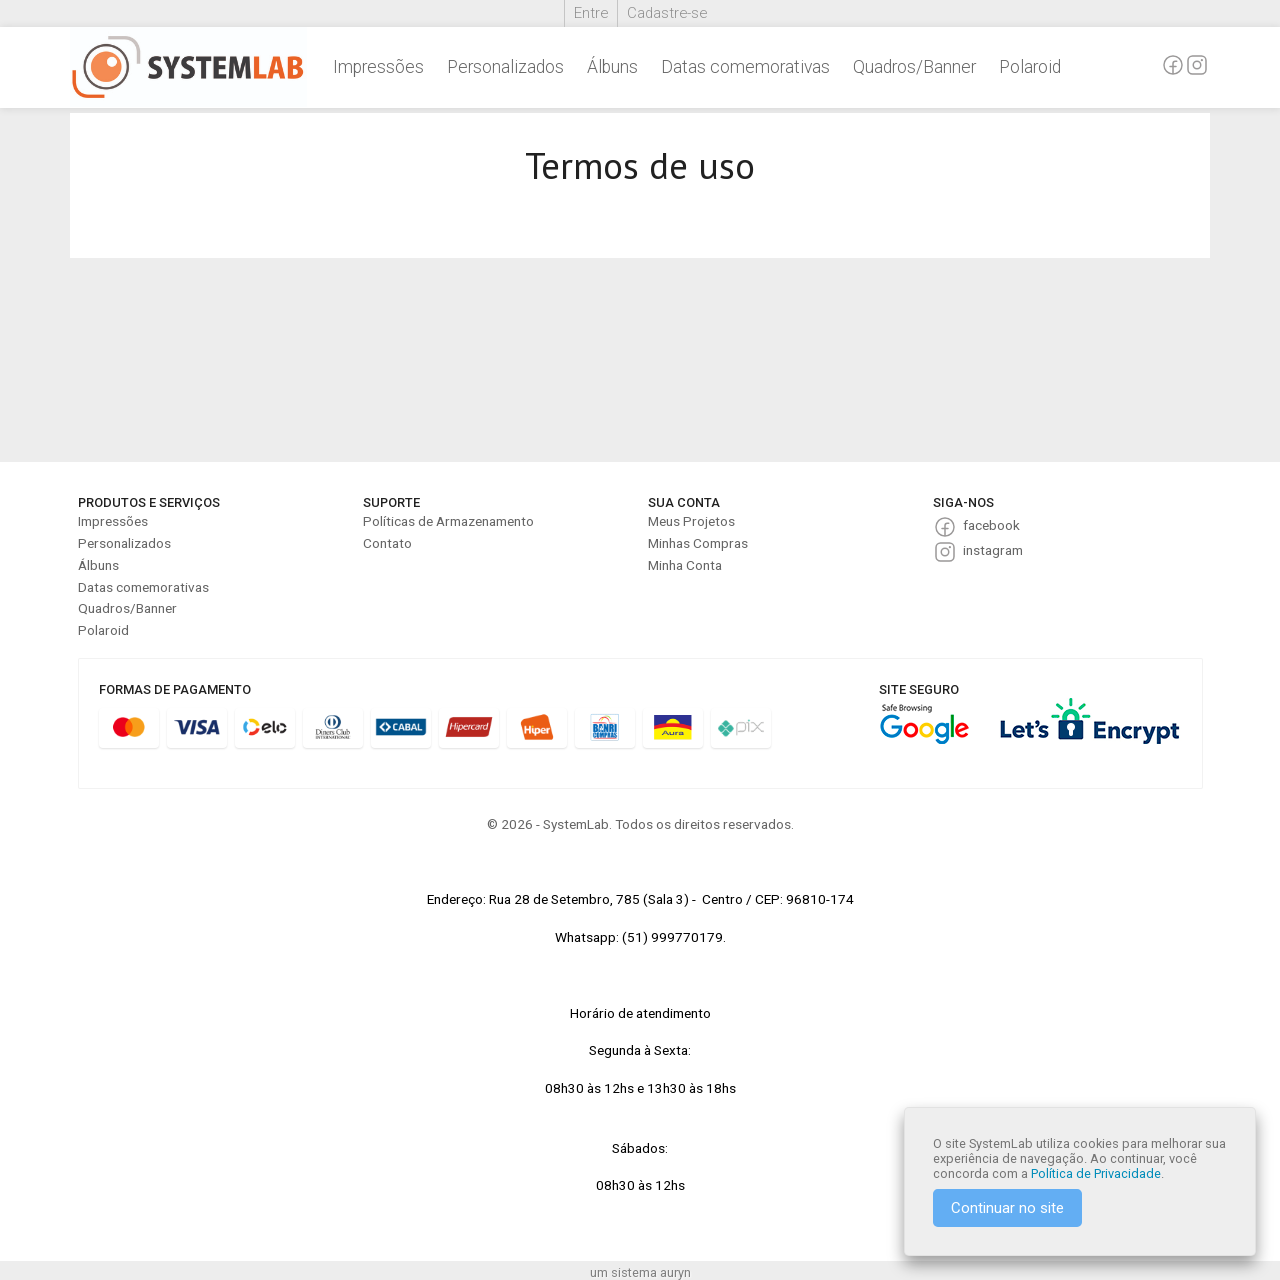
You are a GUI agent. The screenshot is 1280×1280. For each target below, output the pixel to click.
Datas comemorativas (745, 67)
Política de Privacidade (1096, 1173)
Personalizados (505, 67)
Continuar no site (1007, 1208)
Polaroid (1030, 67)
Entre (591, 13)
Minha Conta (685, 565)
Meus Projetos (691, 521)
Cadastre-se (667, 13)
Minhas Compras (698, 543)
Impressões (378, 67)
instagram (993, 550)
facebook (991, 525)
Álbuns (612, 67)
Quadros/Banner (914, 67)
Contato (387, 543)
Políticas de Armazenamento (448, 521)
